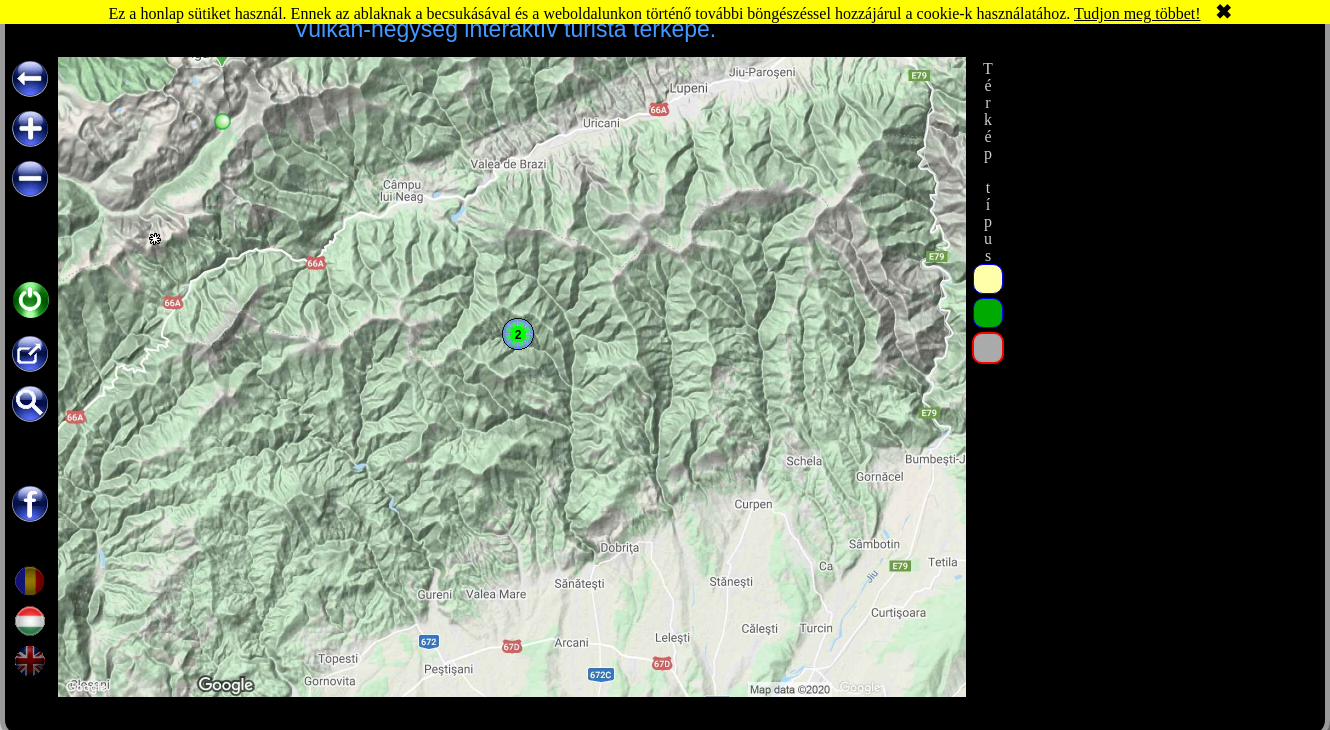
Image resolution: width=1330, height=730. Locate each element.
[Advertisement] (1158, 182)
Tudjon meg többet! (1137, 13)
